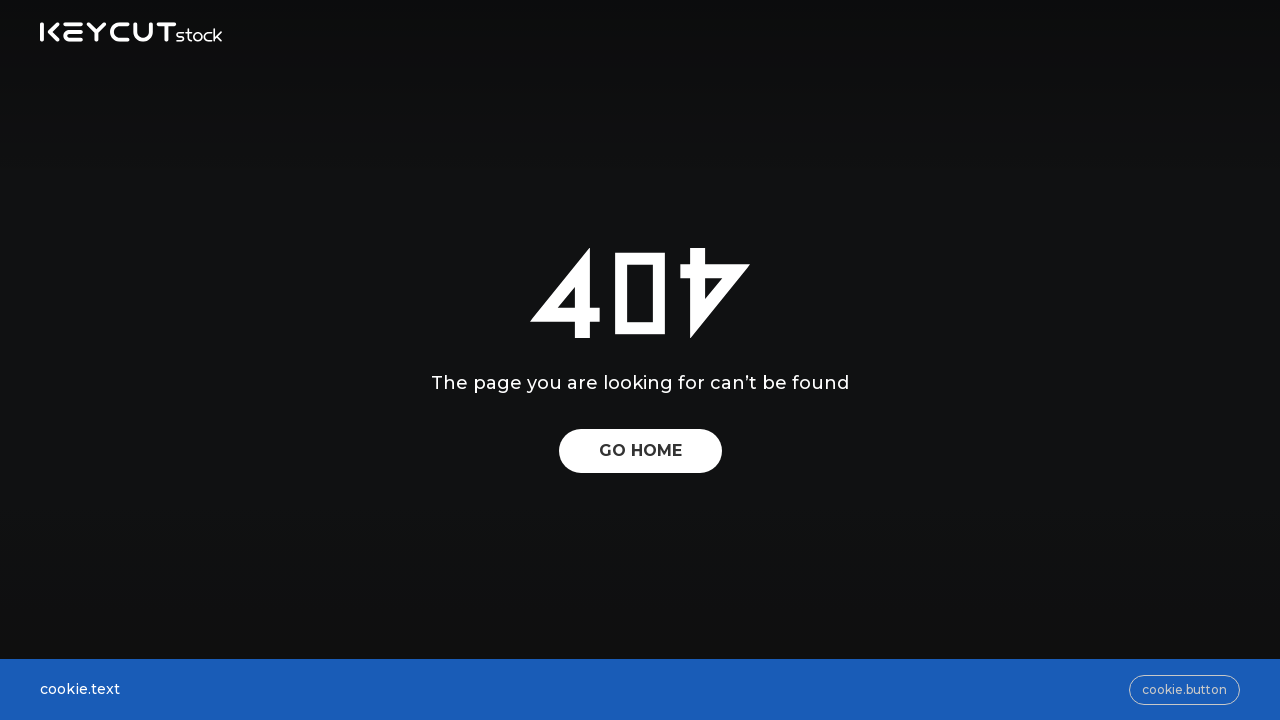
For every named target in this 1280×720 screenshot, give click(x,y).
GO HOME (640, 450)
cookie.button (1184, 689)
